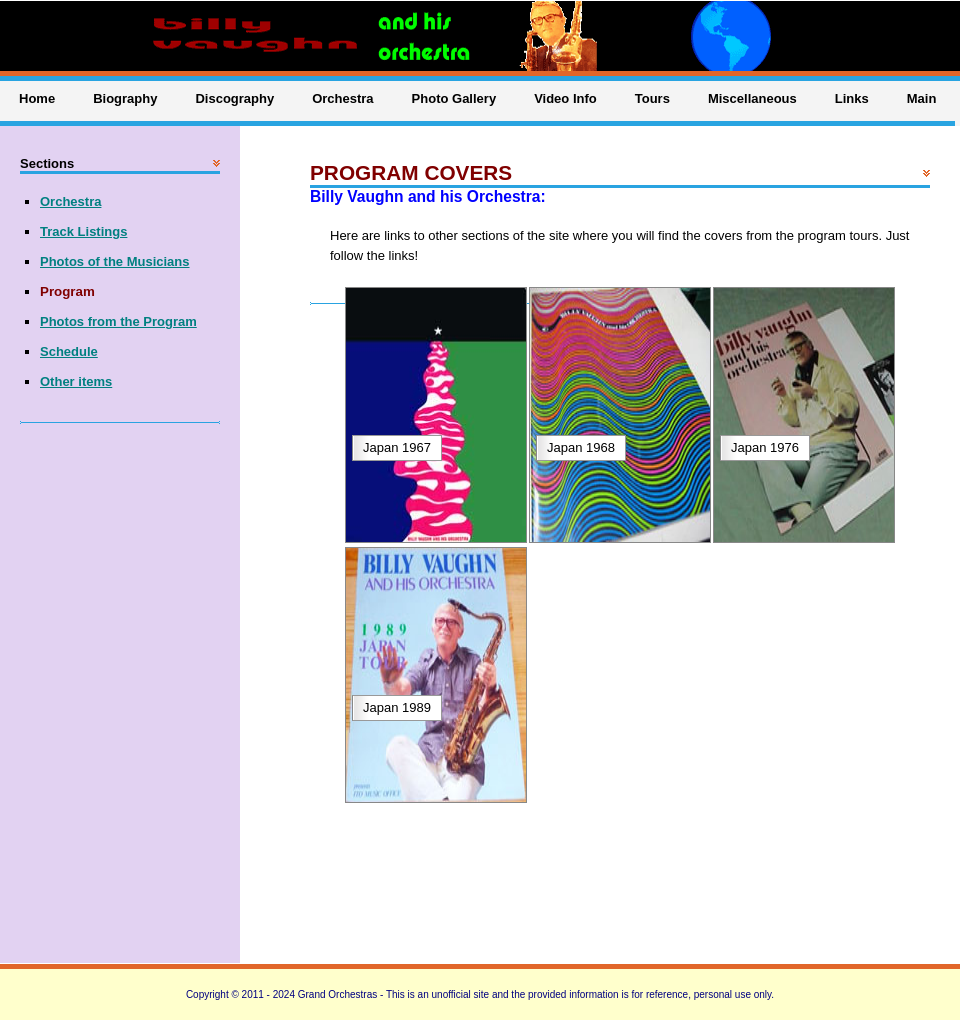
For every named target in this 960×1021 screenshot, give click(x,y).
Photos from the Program (118, 321)
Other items (76, 381)
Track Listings (83, 231)
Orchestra (70, 201)
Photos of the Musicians (115, 261)
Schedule (69, 351)
